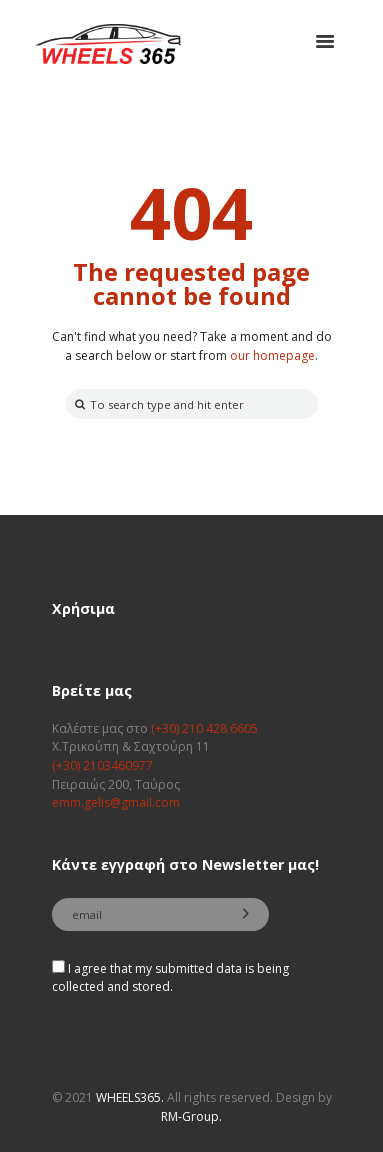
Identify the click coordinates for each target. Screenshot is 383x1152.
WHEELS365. (130, 1097)
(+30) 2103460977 (102, 765)
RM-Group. (191, 1116)
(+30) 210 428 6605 (204, 728)
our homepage (272, 355)
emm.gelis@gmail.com (116, 802)
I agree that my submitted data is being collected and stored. (170, 978)
